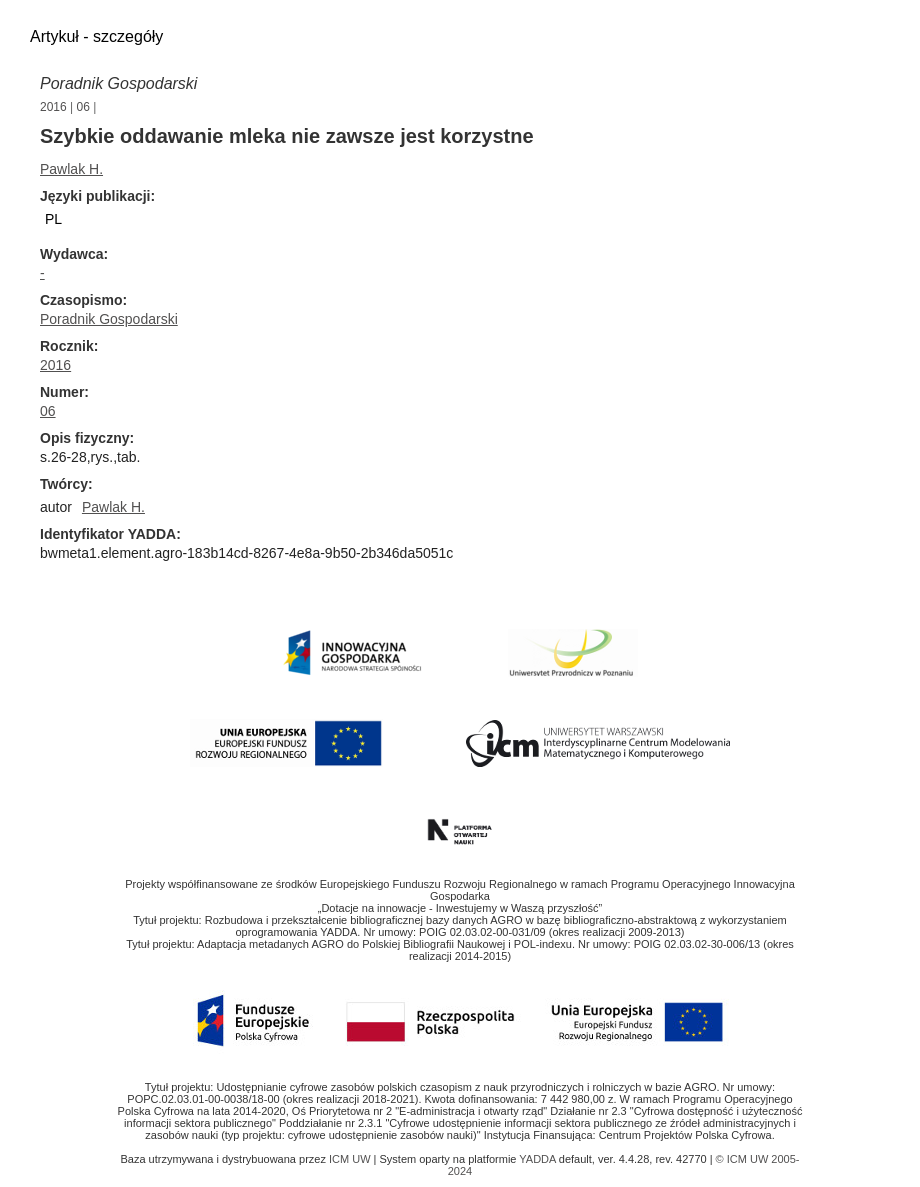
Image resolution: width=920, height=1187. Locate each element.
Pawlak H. (71, 169)
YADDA (539, 1159)
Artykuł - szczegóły (96, 36)
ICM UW (351, 1159)
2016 (53, 107)
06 (83, 107)
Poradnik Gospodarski (118, 83)
